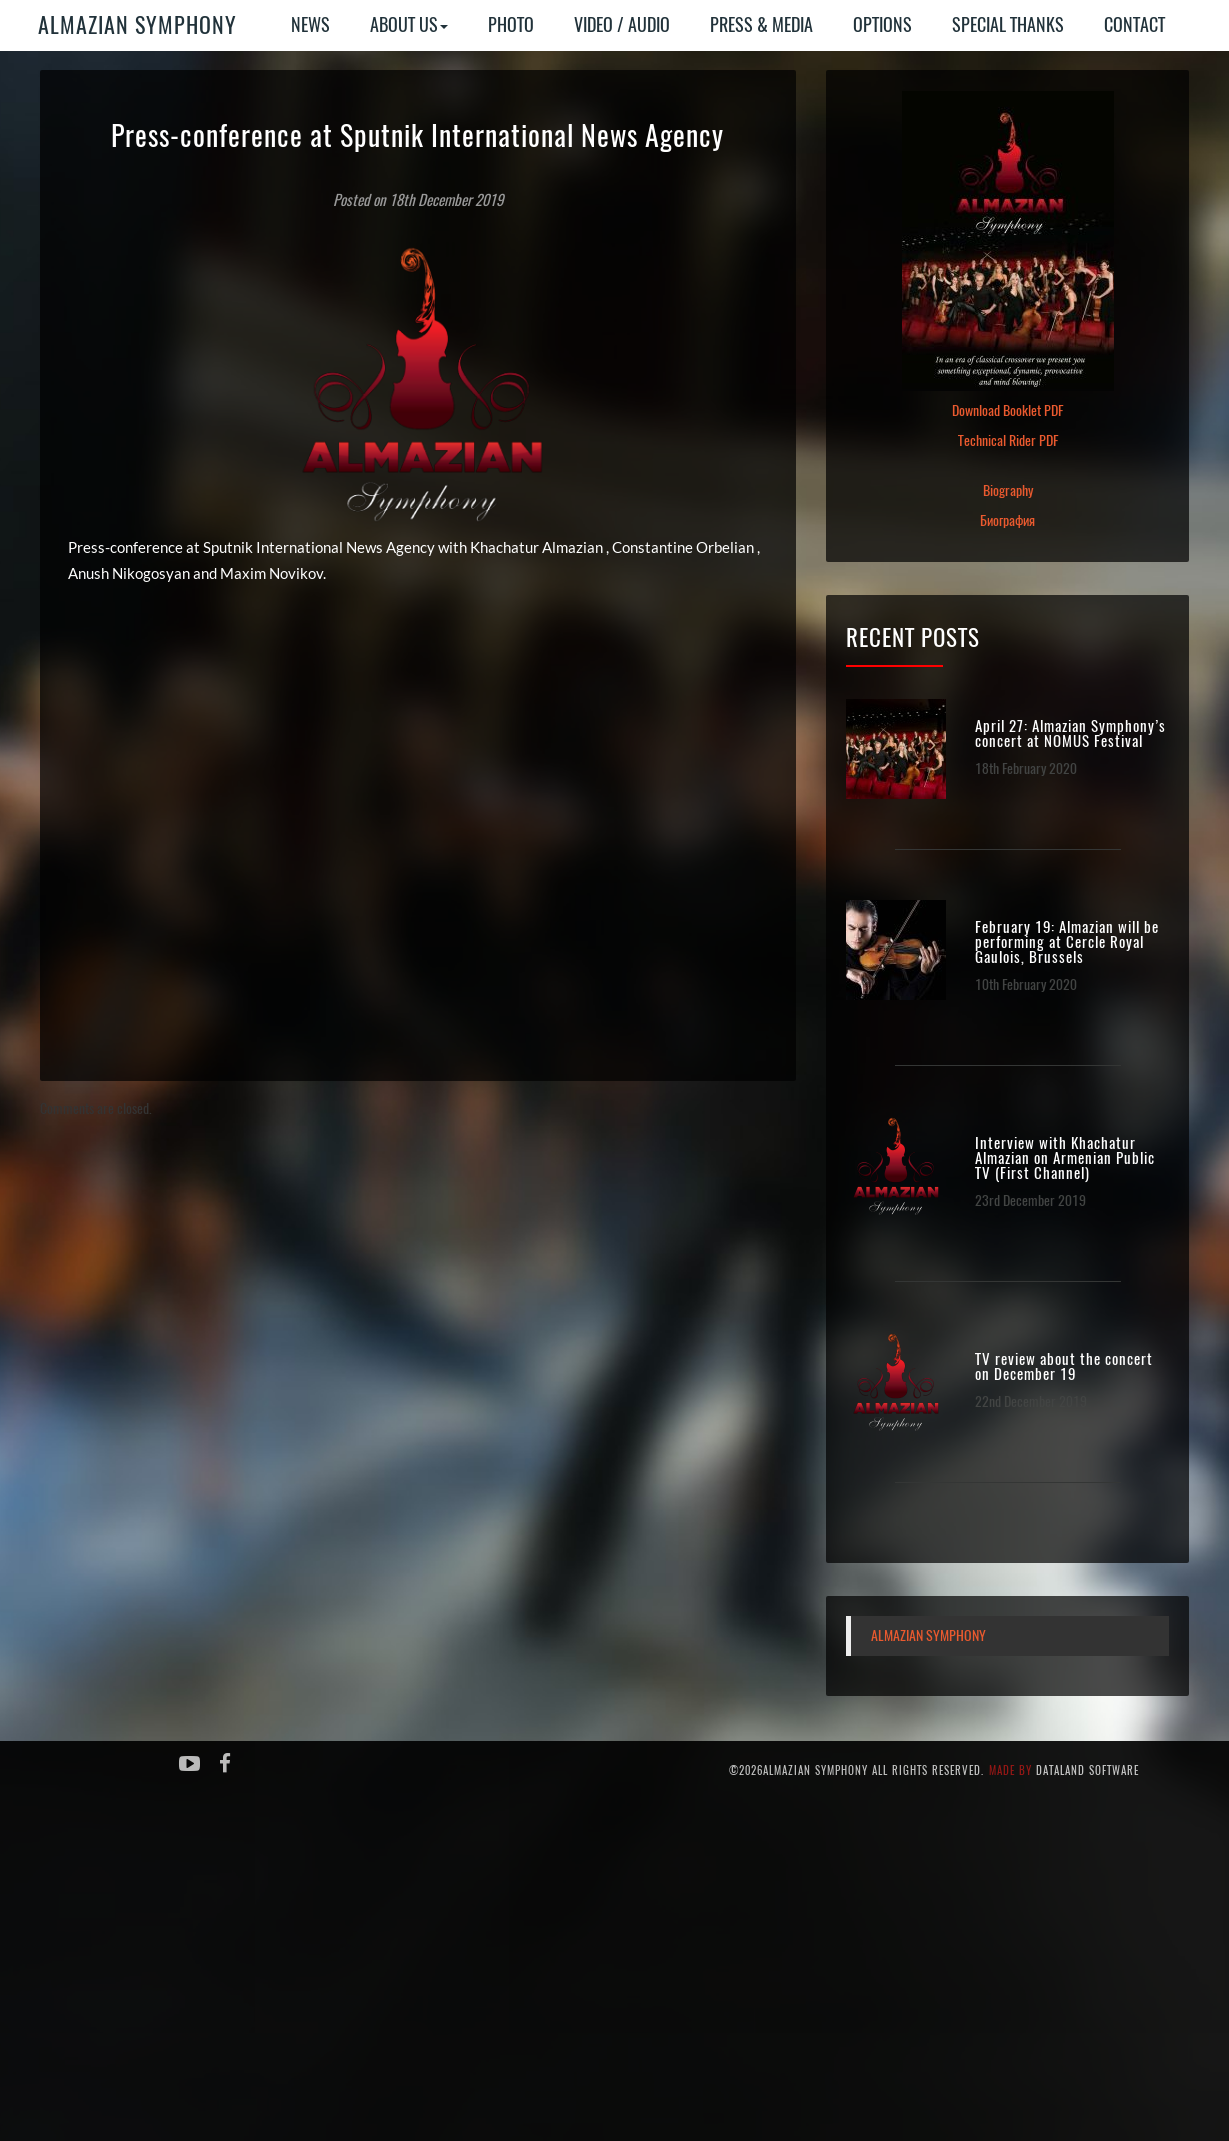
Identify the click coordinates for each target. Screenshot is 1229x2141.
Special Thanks (1008, 24)
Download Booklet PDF (1007, 410)
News (310, 24)
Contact (1134, 24)
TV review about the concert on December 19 (1064, 1367)
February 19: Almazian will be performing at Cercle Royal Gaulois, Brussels (1067, 942)
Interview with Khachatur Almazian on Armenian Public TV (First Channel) (1065, 1158)
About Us (409, 24)
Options (882, 24)
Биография (1007, 520)
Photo (511, 24)
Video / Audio (622, 24)
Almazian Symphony (137, 25)
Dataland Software (1087, 1770)
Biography (1008, 490)
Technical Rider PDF (1008, 440)
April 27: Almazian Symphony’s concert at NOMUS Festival (1070, 734)
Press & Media (761, 24)
